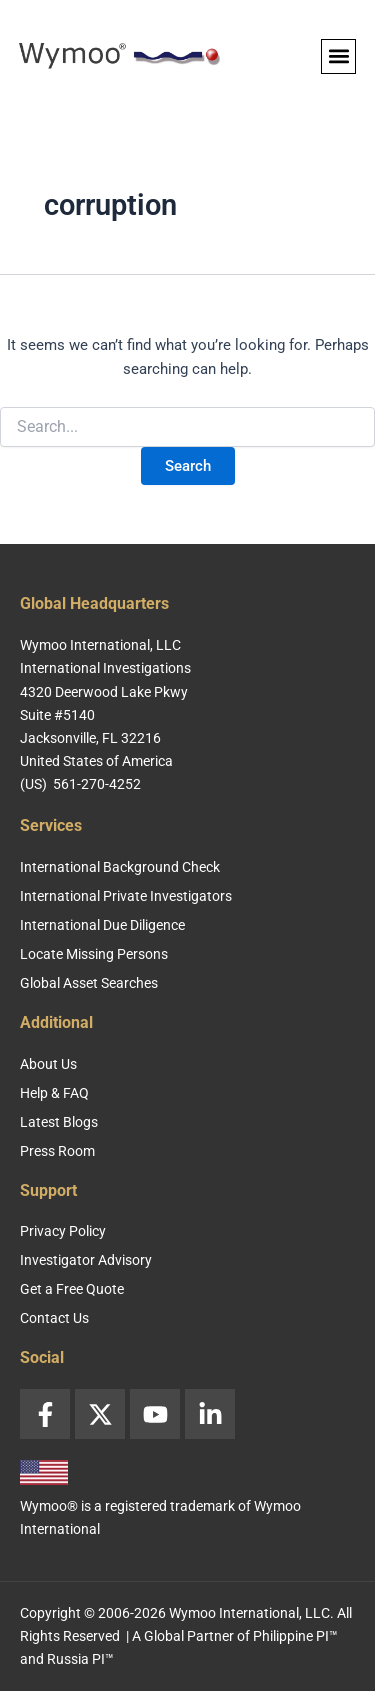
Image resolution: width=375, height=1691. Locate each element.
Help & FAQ (54, 1093)
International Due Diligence (102, 925)
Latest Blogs (59, 1122)
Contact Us (54, 1318)
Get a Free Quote (72, 1289)
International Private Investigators (126, 896)
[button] (338, 56)
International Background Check (120, 867)
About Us (48, 1064)
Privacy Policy (63, 1231)
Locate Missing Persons (94, 954)
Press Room (57, 1151)
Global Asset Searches (89, 983)
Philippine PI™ (295, 1636)
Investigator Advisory (86, 1260)
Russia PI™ (80, 1659)
